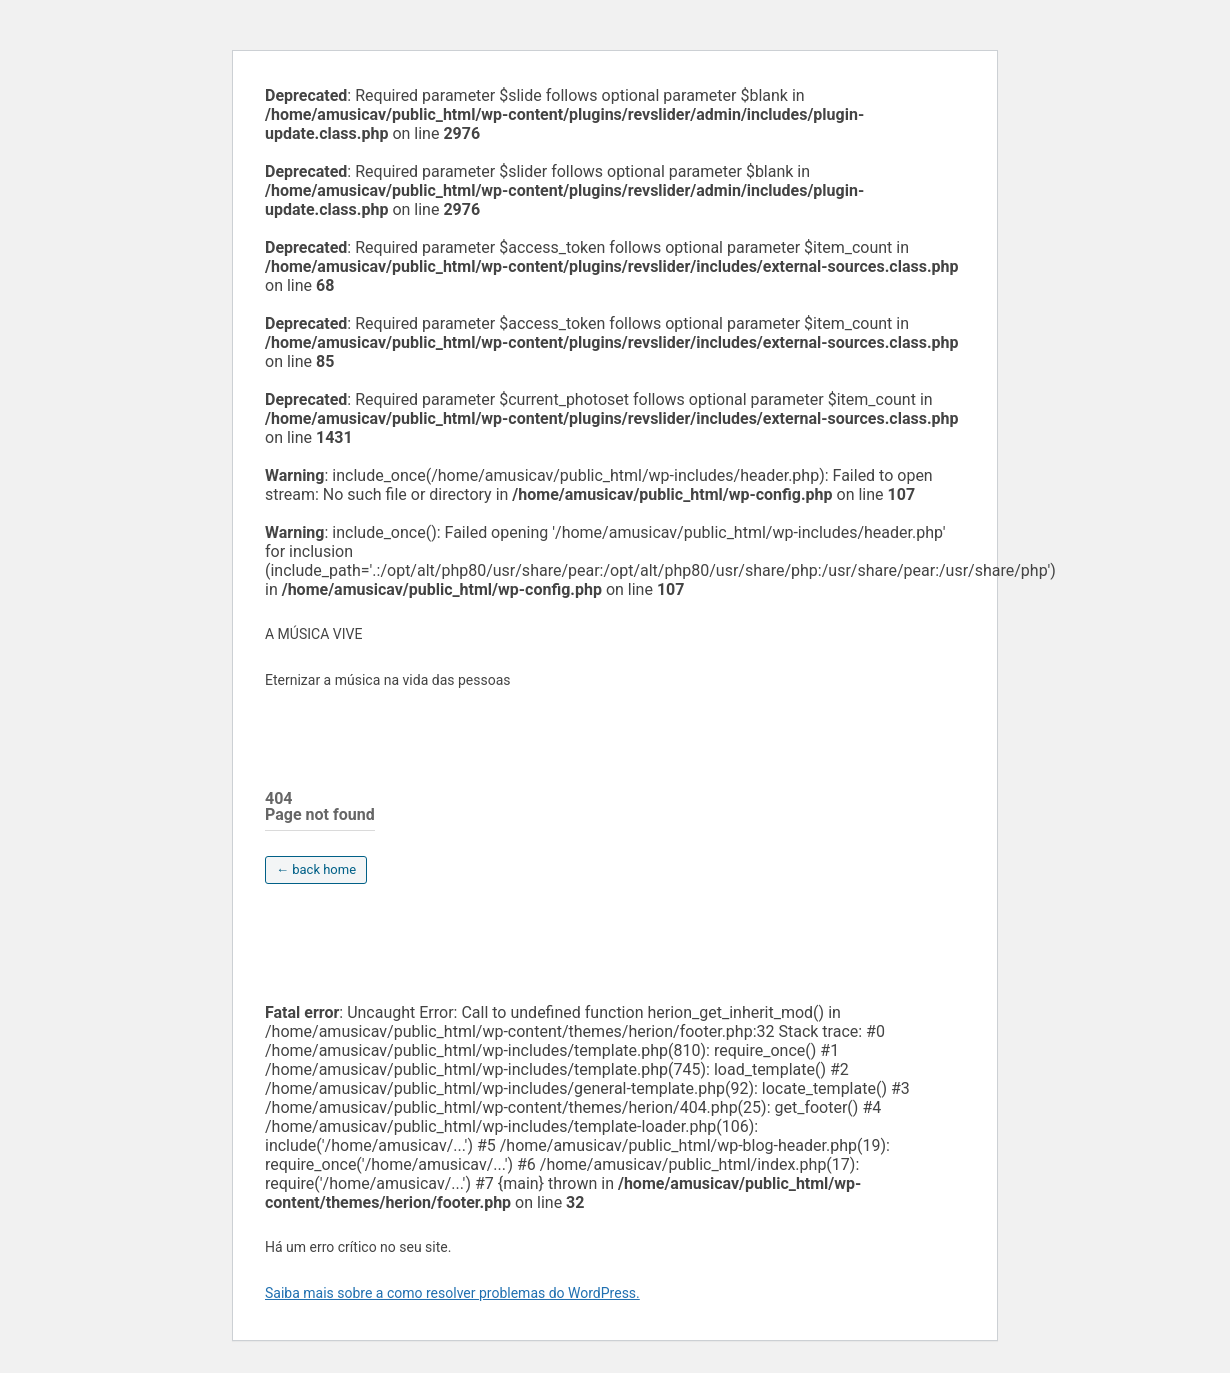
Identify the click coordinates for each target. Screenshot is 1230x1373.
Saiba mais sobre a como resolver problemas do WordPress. (452, 1293)
